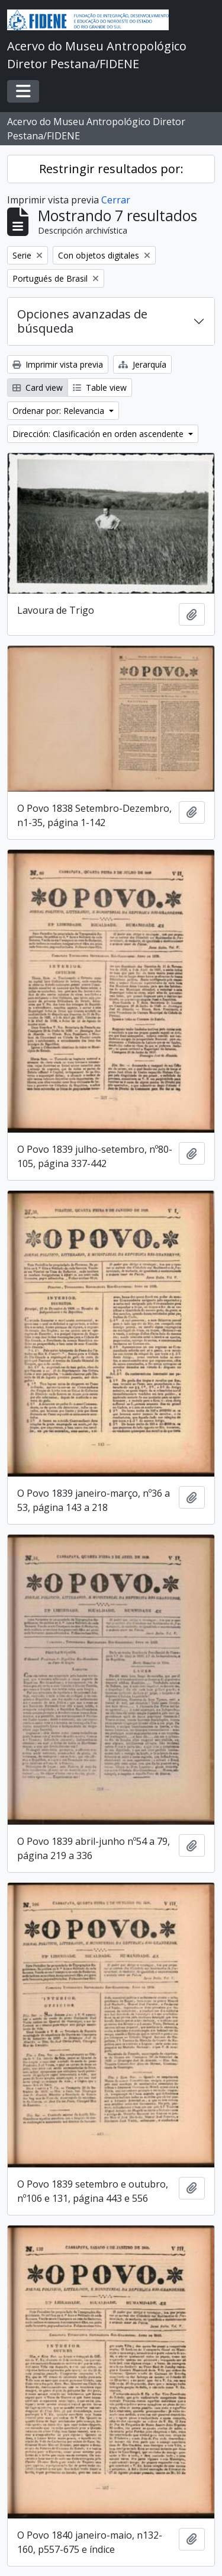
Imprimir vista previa (57, 364)
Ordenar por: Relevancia (59, 410)
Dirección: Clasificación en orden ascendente (99, 433)
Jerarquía (142, 364)
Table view (100, 387)
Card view (37, 387)
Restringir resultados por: (111, 169)
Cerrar (115, 199)
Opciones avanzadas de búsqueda (82, 321)
